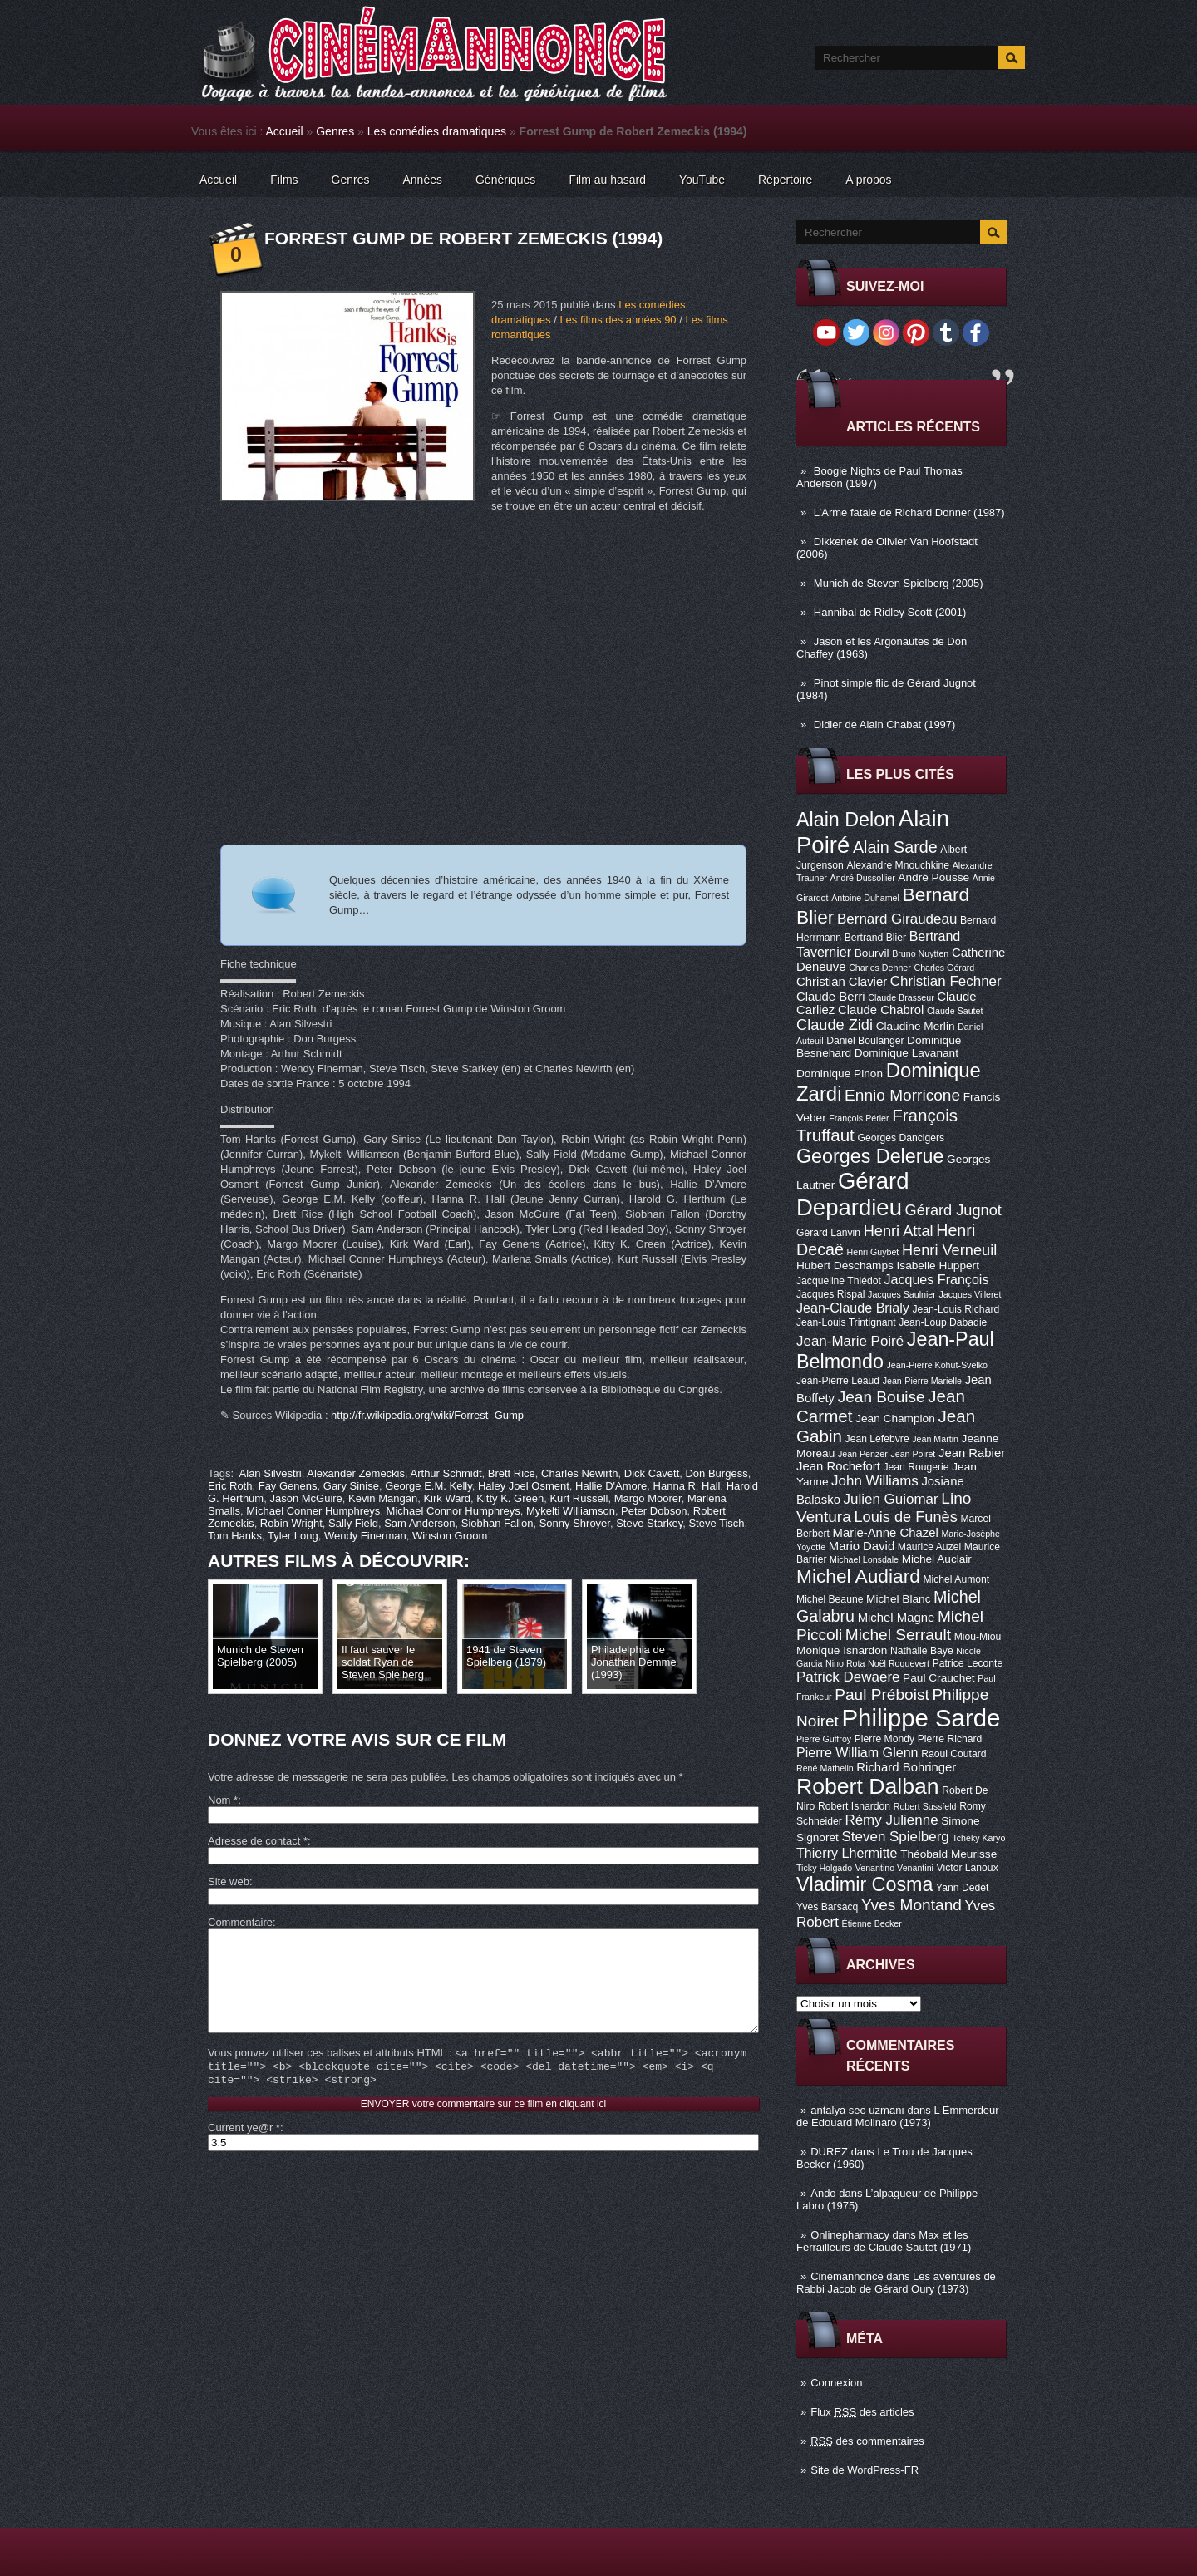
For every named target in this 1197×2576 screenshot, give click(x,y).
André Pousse (933, 877)
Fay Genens (288, 1486)
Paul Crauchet (939, 1678)
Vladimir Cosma (864, 1884)
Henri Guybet (873, 1252)
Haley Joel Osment (523, 1486)
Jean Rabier (971, 1453)
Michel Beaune (829, 1599)
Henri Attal (898, 1231)
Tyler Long (293, 1535)
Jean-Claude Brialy (852, 1307)
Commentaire (240, 1922)
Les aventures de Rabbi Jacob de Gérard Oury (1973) (896, 2282)
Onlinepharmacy (849, 2235)
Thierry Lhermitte (847, 1852)
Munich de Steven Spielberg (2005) (898, 583)
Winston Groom (449, 1535)
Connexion (836, 2383)
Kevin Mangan (382, 1498)
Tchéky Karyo (978, 1838)
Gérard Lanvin (828, 1233)
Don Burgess (716, 1473)
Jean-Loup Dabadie (943, 1322)
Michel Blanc (898, 1599)
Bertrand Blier (875, 937)
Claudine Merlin (915, 1026)
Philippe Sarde (921, 1717)
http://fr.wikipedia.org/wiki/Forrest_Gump (427, 1415)
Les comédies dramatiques (436, 131)
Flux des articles (862, 2412)
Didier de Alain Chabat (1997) (885, 724)
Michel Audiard (858, 1576)
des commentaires (867, 2441)
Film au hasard (607, 179)
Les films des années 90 (617, 319)
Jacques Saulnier (902, 1294)
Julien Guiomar (891, 1499)
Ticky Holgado (824, 1868)
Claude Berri (830, 996)
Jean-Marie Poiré (850, 1341)
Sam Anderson (419, 1523)
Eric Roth (230, 1486)
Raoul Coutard (953, 1754)
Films (284, 179)
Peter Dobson (654, 1511)
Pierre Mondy (884, 1739)
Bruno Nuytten (920, 953)
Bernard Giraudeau (897, 919)
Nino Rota (844, 1663)
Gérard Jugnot (953, 1210)
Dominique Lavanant (906, 1053)
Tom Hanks (235, 1535)
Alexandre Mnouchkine (897, 865)
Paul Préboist (882, 1694)
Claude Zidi (834, 1025)
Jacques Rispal (830, 1294)
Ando (822, 2193)
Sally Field (353, 1523)
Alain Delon (845, 819)
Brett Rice (511, 1473)
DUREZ (829, 2151)
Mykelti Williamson (570, 1511)
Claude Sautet (955, 1011)
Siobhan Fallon (497, 1523)
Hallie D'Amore (611, 1486)
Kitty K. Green (510, 1498)
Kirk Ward (446, 1498)
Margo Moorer (648, 1498)
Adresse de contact (258, 1841)
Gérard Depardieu (852, 1194)
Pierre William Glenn (857, 1752)
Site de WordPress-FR (864, 2470)
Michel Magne (896, 1617)
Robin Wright (291, 1523)
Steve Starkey (649, 1523)
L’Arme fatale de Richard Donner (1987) (909, 512)
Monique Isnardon (841, 1650)
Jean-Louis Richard (955, 1309)
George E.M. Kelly (428, 1486)
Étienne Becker (872, 1923)
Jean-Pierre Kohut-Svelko (937, 1365)
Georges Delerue (869, 1156)
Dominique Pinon (839, 1073)
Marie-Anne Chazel (885, 1532)
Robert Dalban (867, 1786)
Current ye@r (244, 2152)
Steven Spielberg (895, 1837)
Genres (335, 131)
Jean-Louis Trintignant (846, 1322)
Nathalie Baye (921, 1651)
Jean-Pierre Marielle (922, 1381)
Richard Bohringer (906, 1767)
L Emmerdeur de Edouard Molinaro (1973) (897, 2116)
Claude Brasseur (900, 997)
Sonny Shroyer (574, 1523)
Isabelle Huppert (938, 1265)
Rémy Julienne (891, 1820)
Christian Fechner (946, 981)
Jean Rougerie (916, 1467)
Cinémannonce (846, 2276)
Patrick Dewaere (847, 1677)
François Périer (859, 1118)
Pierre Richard (950, 1739)
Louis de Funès (905, 1517)
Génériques (505, 179)
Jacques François (936, 1279)
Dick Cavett (651, 1473)
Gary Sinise (351, 1486)
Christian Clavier (841, 981)
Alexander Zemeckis (356, 1473)
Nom (223, 1800)
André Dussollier (862, 878)
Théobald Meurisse (948, 1854)
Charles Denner (880, 968)
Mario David (861, 1546)
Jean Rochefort (838, 1466)
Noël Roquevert (898, 1663)
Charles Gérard (944, 968)
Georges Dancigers (900, 1138)
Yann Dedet (962, 1888)
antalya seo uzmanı (857, 2110)
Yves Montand (911, 1905)
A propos (868, 179)
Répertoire (785, 179)
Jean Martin (935, 1439)
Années (422, 179)
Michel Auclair (937, 1559)
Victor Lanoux (967, 1868)
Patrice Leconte (967, 1663)
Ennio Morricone (902, 1095)
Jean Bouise (881, 1397)
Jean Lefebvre (877, 1439)
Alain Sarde (895, 847)
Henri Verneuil (949, 1250)
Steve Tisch (716, 1523)
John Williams (875, 1481)
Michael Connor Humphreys (453, 1511)
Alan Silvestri (270, 1473)
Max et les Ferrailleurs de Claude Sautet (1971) (883, 2241)
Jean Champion (895, 1418)
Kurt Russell (578, 1498)
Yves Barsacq (827, 1907)
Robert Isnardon (854, 1806)
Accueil (284, 131)
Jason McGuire (305, 1498)
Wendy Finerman (365, 1535)
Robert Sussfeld (925, 1806)
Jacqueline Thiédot (838, 1281)
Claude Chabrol (881, 1010)
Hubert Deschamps (845, 1265)
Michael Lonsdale (864, 1559)
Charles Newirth (579, 1473)
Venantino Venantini (894, 1868)
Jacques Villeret (969, 1294)
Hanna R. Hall (687, 1486)
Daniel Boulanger (865, 1041)
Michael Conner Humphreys (313, 1511)
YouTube (702, 179)
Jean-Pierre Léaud (837, 1381)
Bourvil (872, 953)
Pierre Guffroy (823, 1739)
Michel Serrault (898, 1634)
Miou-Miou (978, 1637)
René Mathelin (825, 1768)
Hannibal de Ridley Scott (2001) (890, 612)
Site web (228, 1881)
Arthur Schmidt (446, 1473)
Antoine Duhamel (865, 898)
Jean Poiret (912, 1454)
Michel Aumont (956, 1579)
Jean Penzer (863, 1454)
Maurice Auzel (929, 1547)
